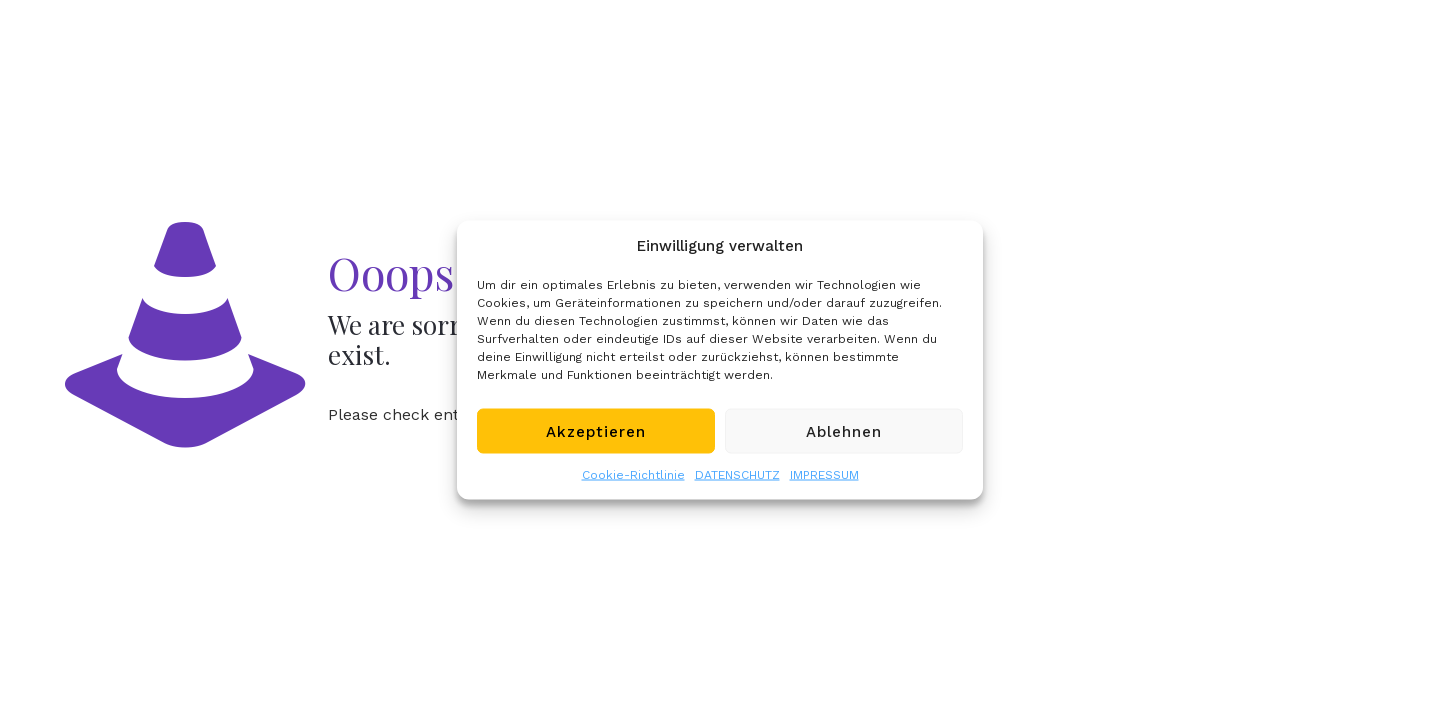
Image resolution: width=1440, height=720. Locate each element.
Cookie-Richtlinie (633, 475)
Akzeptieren (596, 431)
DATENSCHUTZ (737, 475)
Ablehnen (844, 431)
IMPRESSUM (824, 475)
